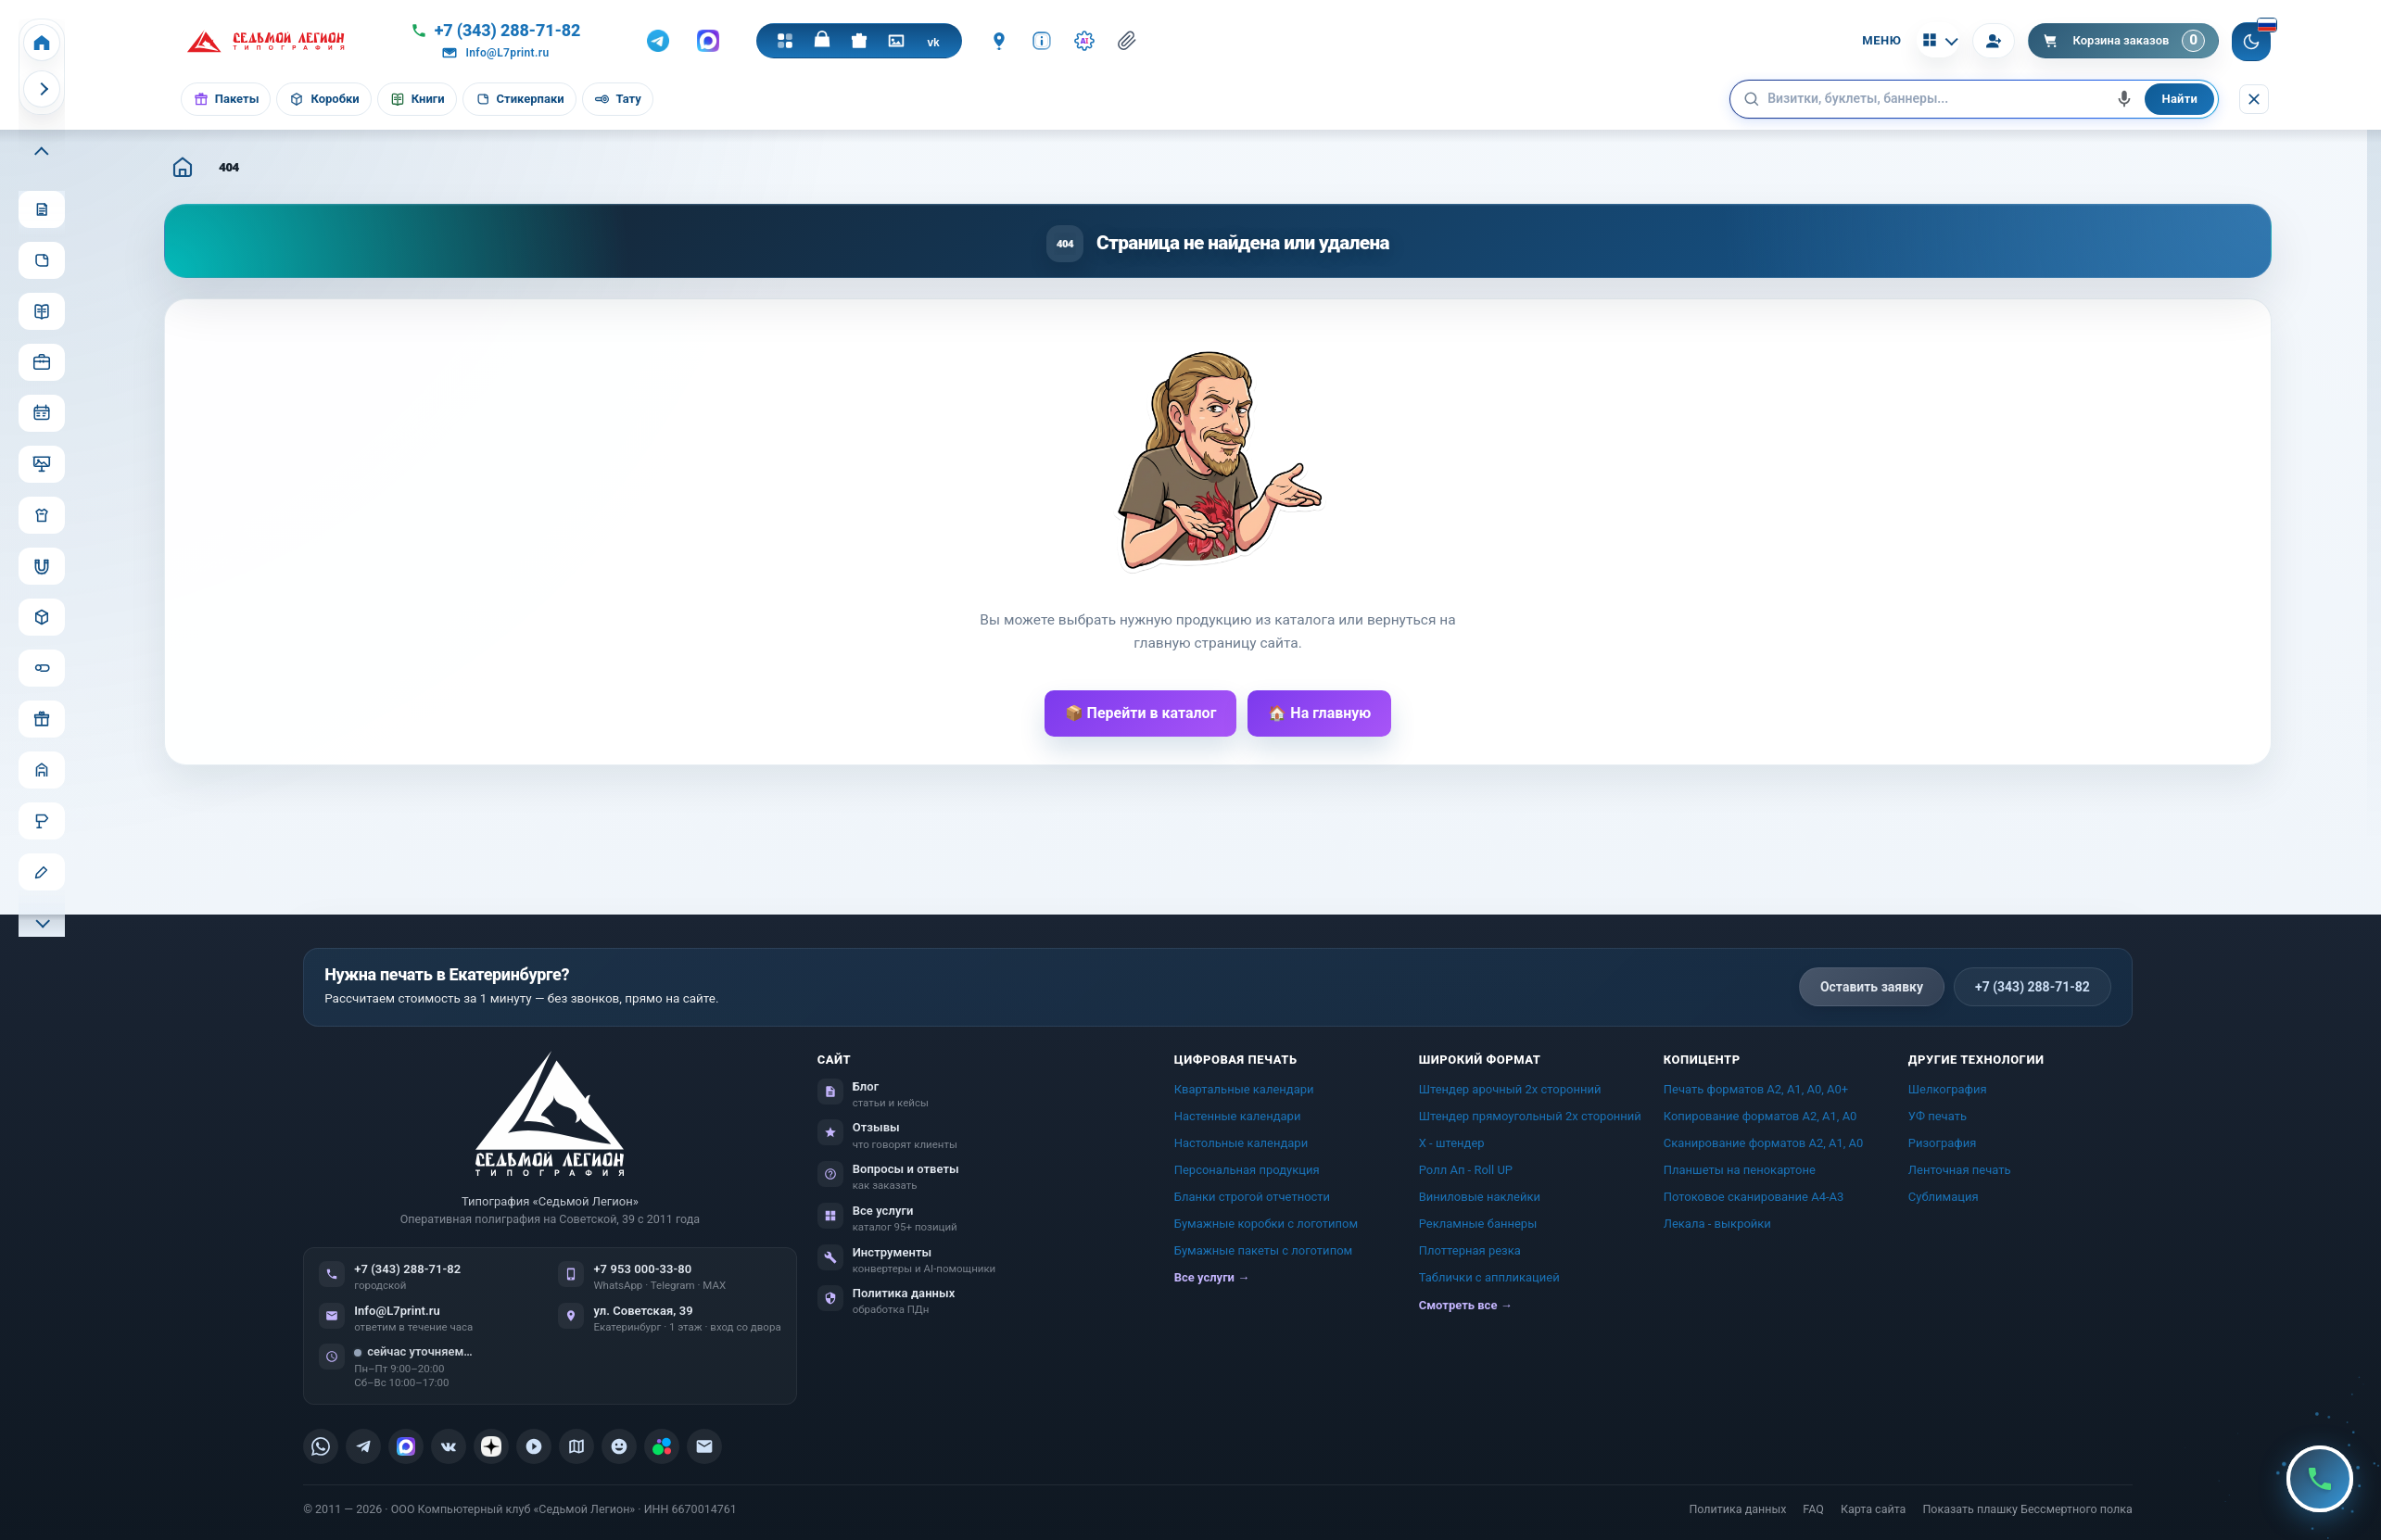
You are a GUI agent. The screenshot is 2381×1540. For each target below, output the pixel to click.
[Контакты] (999, 40)
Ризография (1942, 1143)
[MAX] (708, 40)
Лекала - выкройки (1717, 1224)
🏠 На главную (1319, 713)
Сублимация (1943, 1197)
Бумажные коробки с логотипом (1266, 1224)
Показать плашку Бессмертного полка (2027, 1509)
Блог (866, 1086)
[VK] (933, 40)
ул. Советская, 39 (642, 1311)
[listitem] (320, 1446)
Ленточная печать (1959, 1170)
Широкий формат (1480, 1060)
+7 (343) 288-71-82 (2032, 986)
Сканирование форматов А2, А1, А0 (1764, 1143)
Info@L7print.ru (397, 1311)
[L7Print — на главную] (549, 1113)
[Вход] (1993, 40)
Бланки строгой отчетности (1252, 1197)
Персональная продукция (1247, 1170)
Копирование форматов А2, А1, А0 (1760, 1116)
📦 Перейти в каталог (1141, 713)
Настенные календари (1237, 1116)
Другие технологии (1976, 1060)
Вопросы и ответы (906, 1169)
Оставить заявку (1871, 986)
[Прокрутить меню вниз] (41, 921)
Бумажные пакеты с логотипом (1263, 1250)
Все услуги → (1212, 1277)
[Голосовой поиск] (2124, 99)
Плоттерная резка (1470, 1250)
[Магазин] (822, 40)
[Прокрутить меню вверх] (41, 153)
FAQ (1813, 1509)
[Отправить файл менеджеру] (1127, 40)
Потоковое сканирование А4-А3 (1754, 1197)
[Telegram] (658, 40)
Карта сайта (1873, 1509)
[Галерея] (896, 40)
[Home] (41, 42)
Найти (2179, 99)
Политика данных (904, 1293)
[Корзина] (2124, 40)
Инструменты (892, 1252)
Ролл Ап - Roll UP (1466, 1170)
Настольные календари (1241, 1143)
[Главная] (182, 166)
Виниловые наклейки (1479, 1197)
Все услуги (883, 1211)
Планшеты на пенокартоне (1740, 1170)
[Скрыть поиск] (2254, 99)
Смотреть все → (1466, 1305)
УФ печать (1937, 1116)
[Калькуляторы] (1938, 39)
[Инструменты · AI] (1084, 40)
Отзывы (876, 1127)
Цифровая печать (1236, 1060)
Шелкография (1947, 1089)
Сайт (834, 1060)
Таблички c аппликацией (1489, 1277)
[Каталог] (785, 40)
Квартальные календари (1244, 1089)
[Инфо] (1041, 40)
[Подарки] (859, 40)
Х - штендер (1452, 1143)
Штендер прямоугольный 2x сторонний (1530, 1116)
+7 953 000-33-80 (642, 1269)
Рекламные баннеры (1478, 1224)
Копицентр (1702, 1060)
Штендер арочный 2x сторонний (1510, 1089)
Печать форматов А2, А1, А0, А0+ (1756, 1089)
